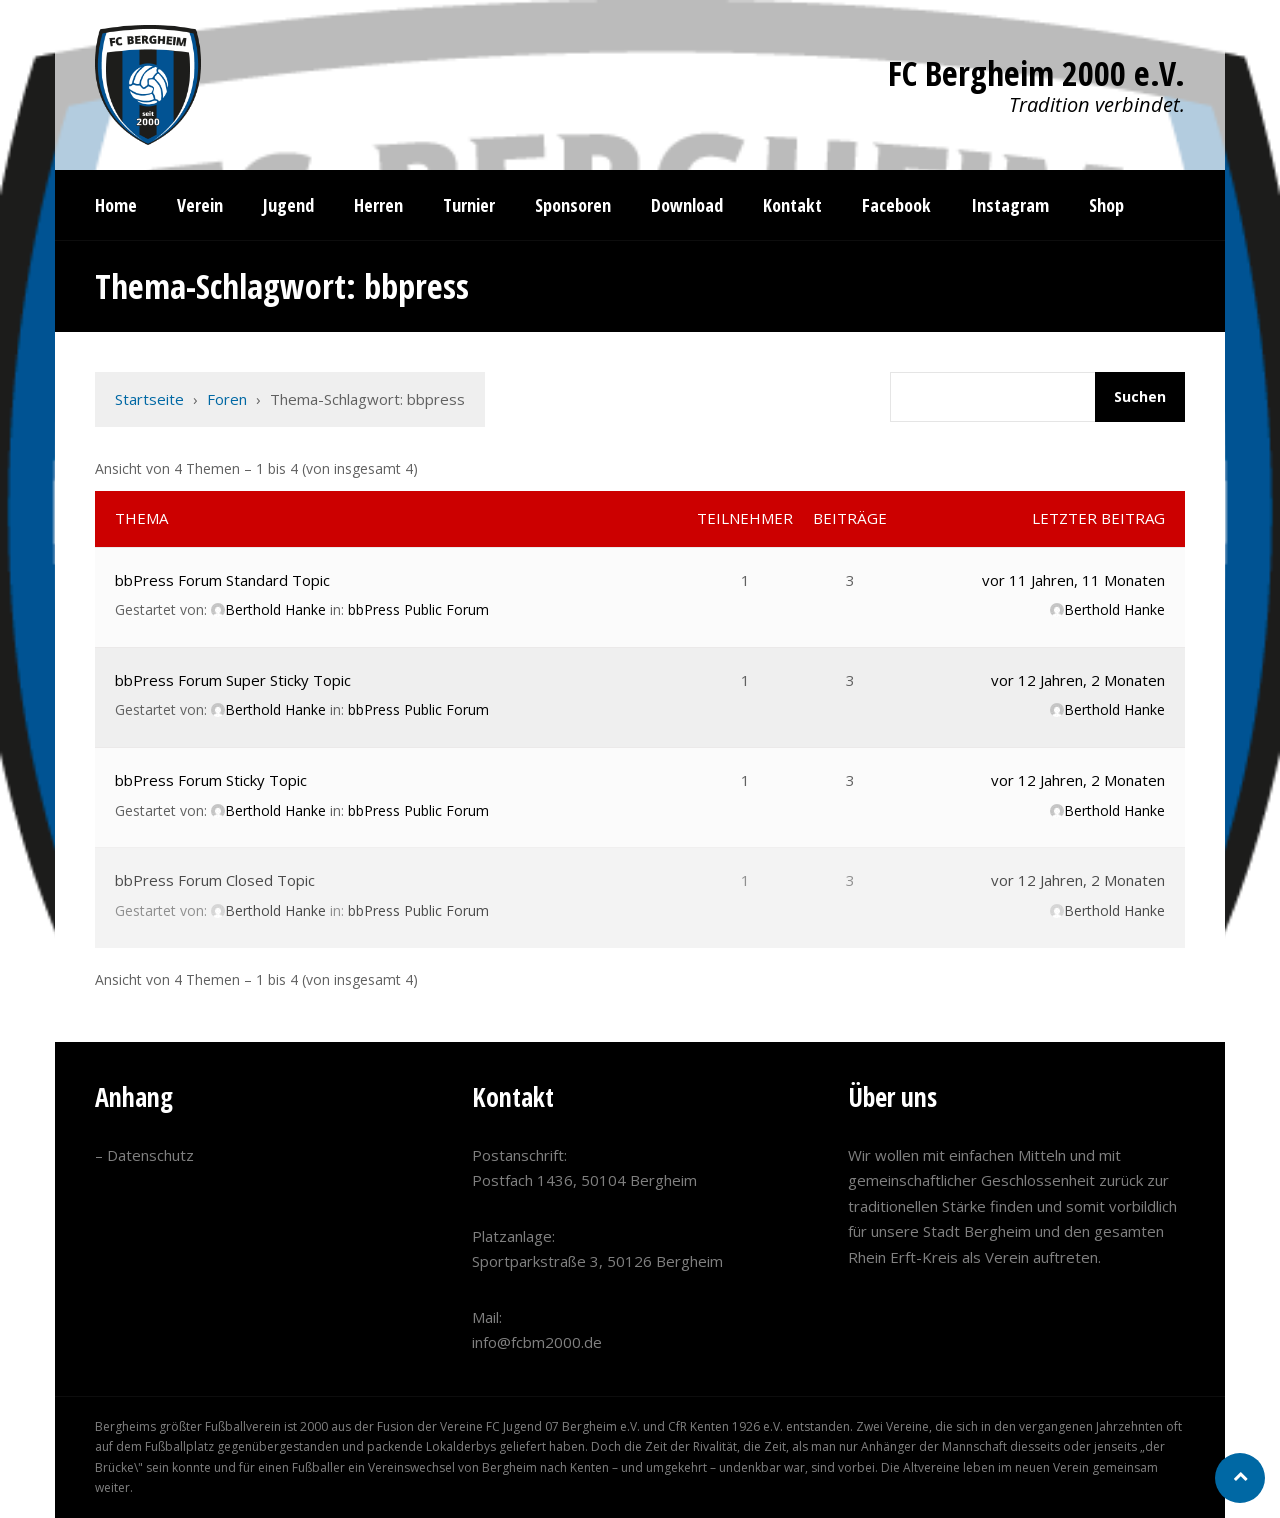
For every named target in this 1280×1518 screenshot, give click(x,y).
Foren (227, 399)
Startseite (149, 399)
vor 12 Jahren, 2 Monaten (1078, 680)
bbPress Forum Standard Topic (222, 580)
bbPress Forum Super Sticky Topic (233, 680)
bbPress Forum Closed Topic (215, 880)
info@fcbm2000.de (537, 1342)
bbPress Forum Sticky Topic (211, 780)
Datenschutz (150, 1155)
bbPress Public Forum (418, 609)
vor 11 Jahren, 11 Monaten (1073, 580)
